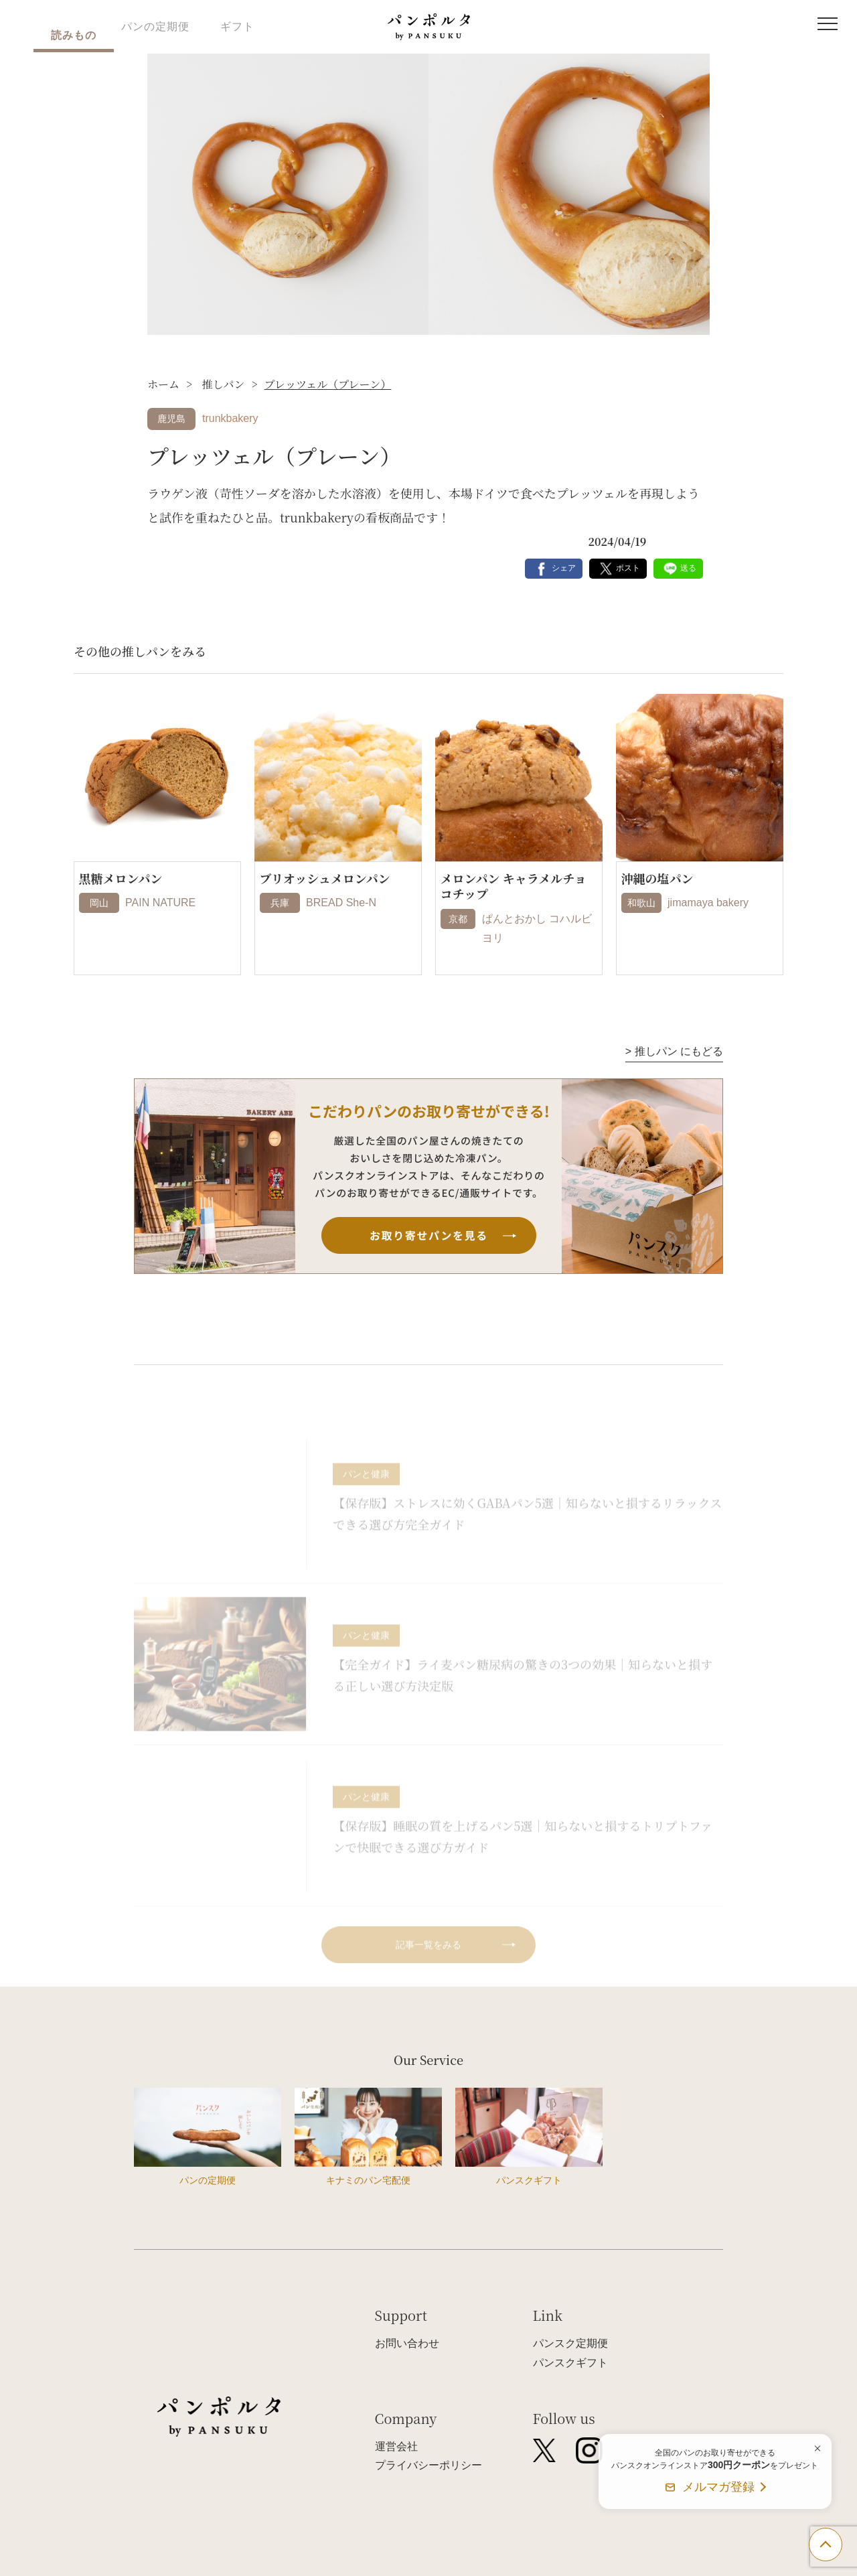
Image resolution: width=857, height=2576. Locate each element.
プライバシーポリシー (428, 2465)
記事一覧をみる (428, 1966)
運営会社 (396, 2446)
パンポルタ (429, 26)
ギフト (237, 26)
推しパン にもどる (674, 1051)
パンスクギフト (570, 2362)
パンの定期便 (155, 26)
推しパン (221, 384)
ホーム (163, 384)
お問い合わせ (407, 2343)
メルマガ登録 (718, 2487)
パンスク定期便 (570, 2343)
